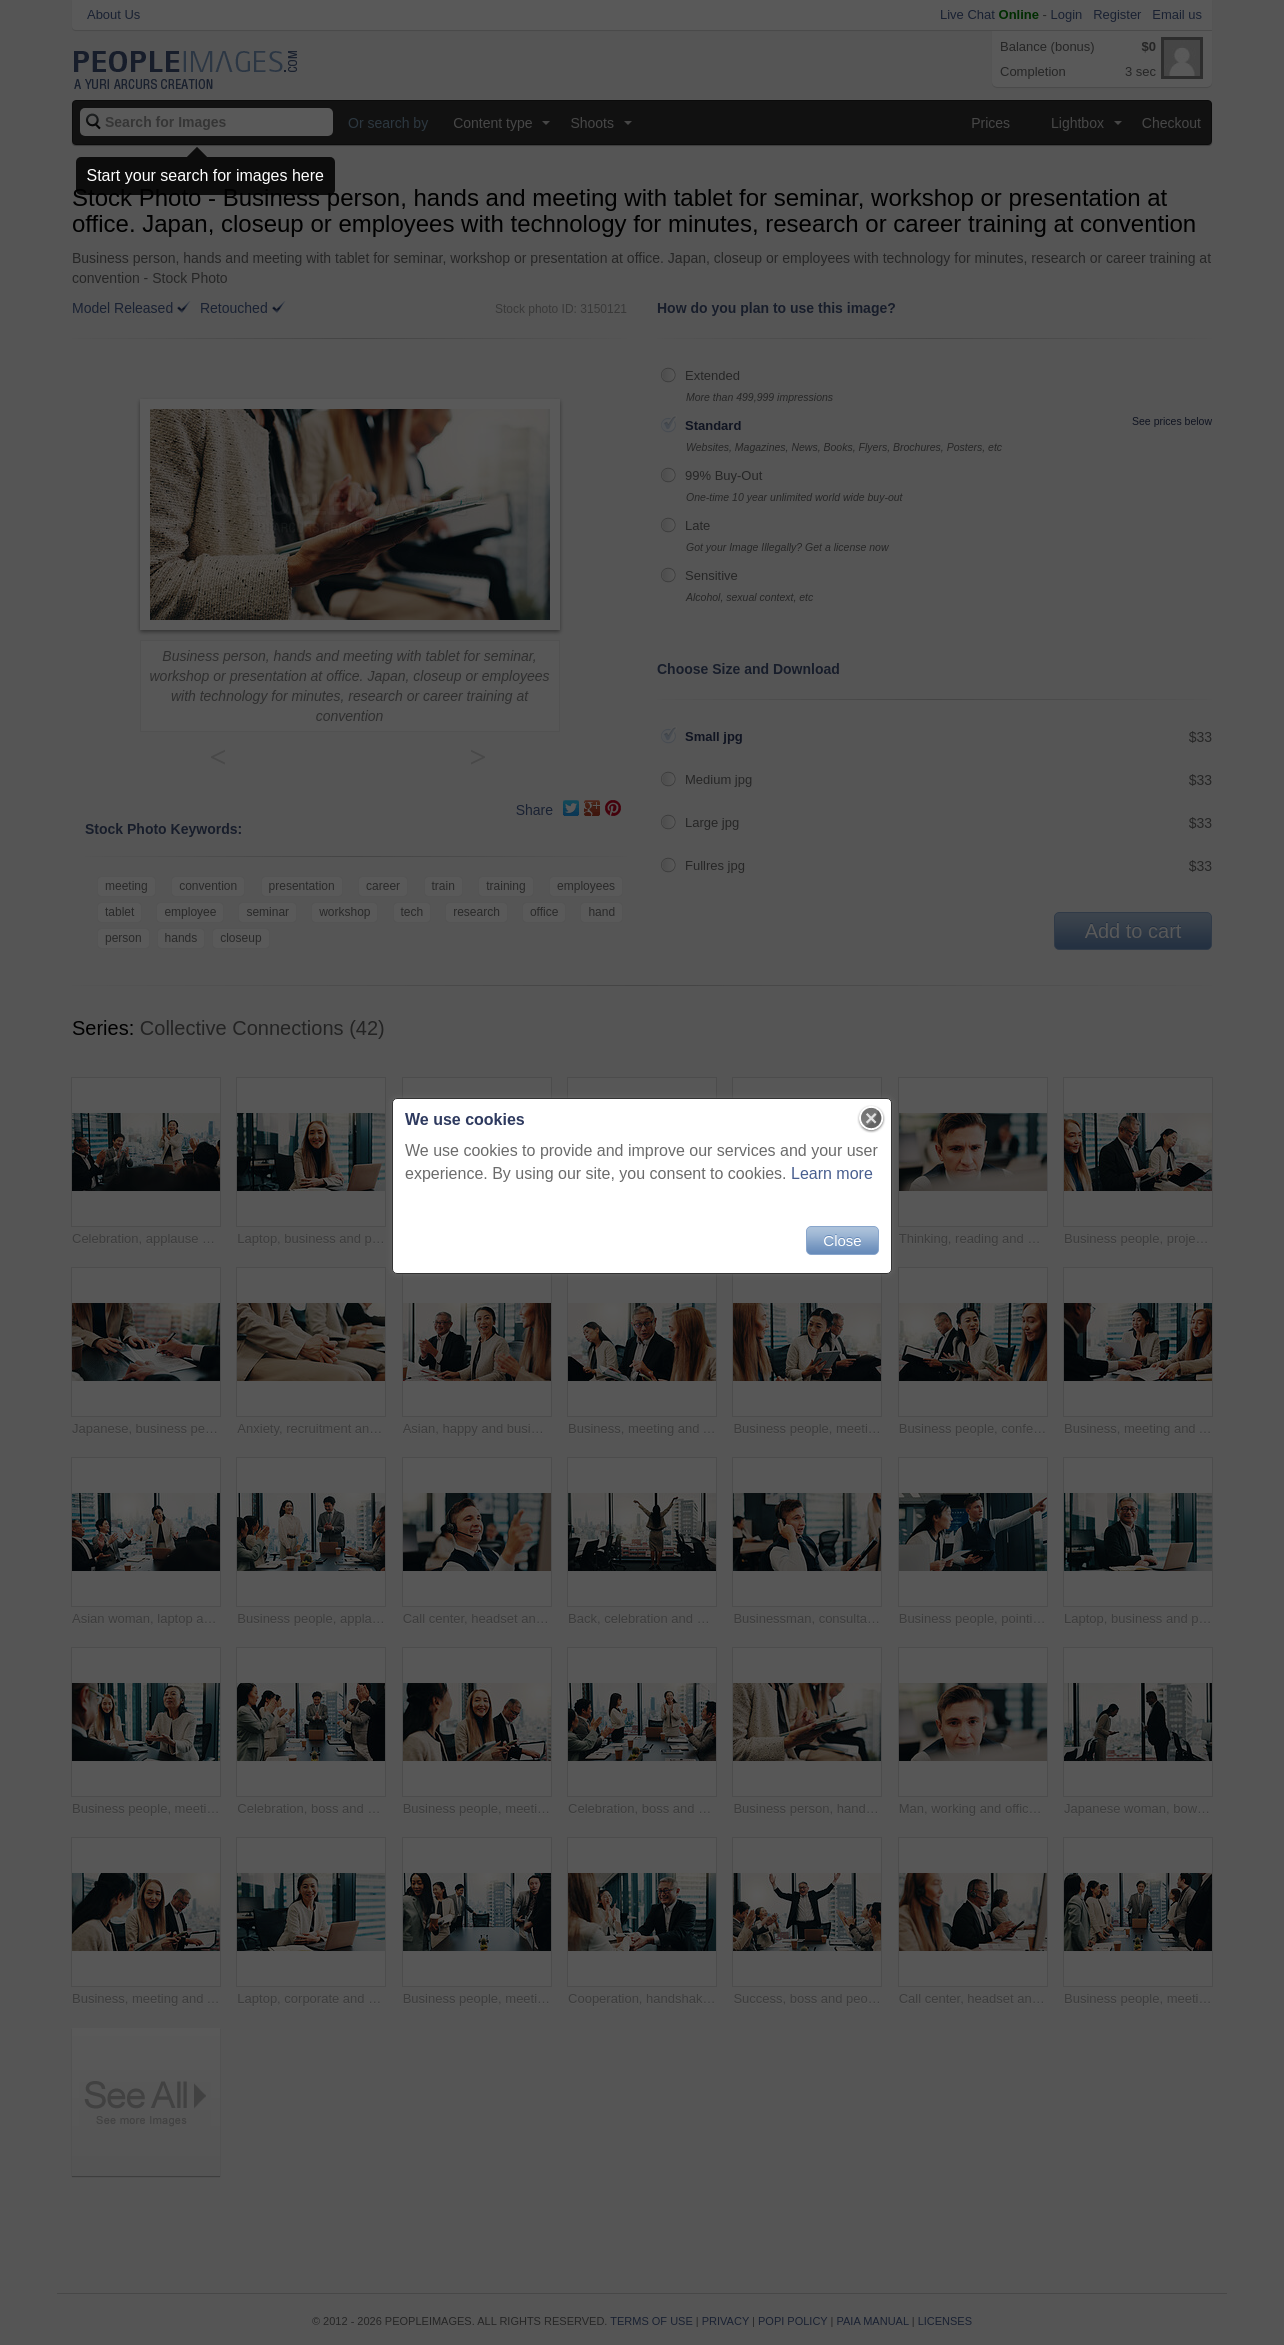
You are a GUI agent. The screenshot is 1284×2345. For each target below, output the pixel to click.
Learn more (832, 1173)
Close (842, 1240)
